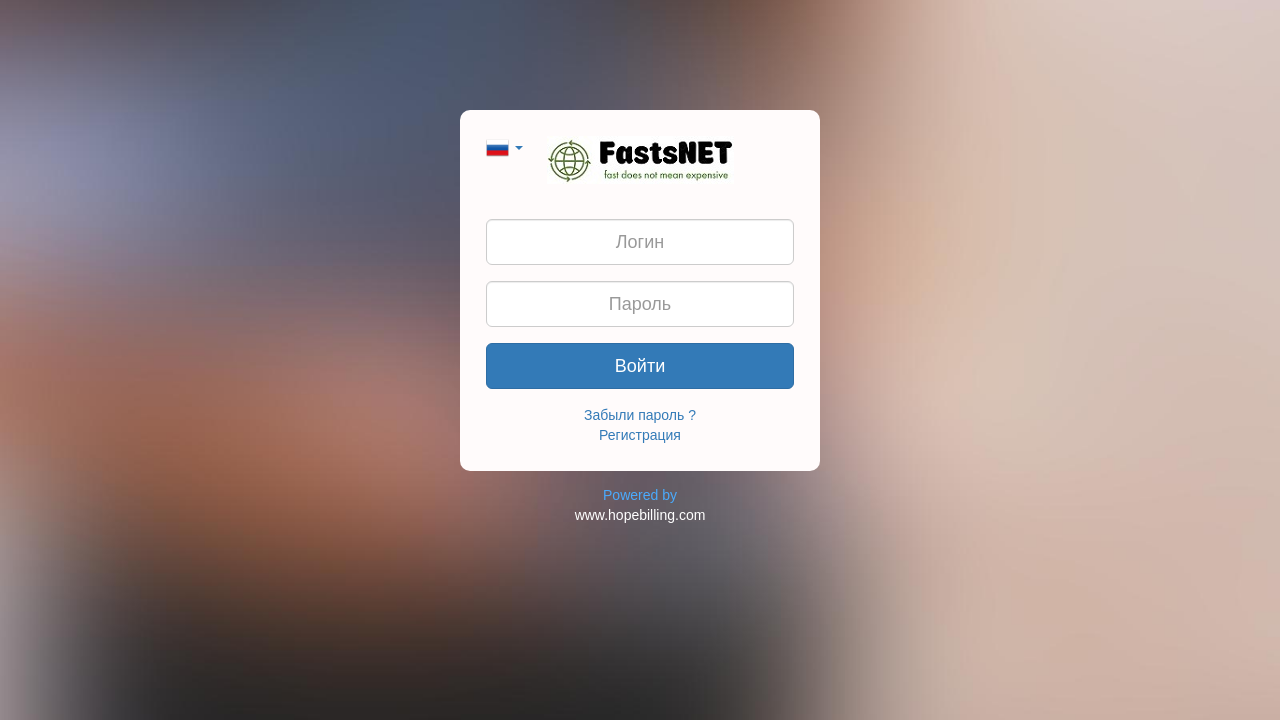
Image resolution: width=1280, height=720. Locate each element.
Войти (640, 366)
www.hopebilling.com (640, 515)
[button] (504, 146)
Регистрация (640, 435)
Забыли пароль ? (640, 415)
